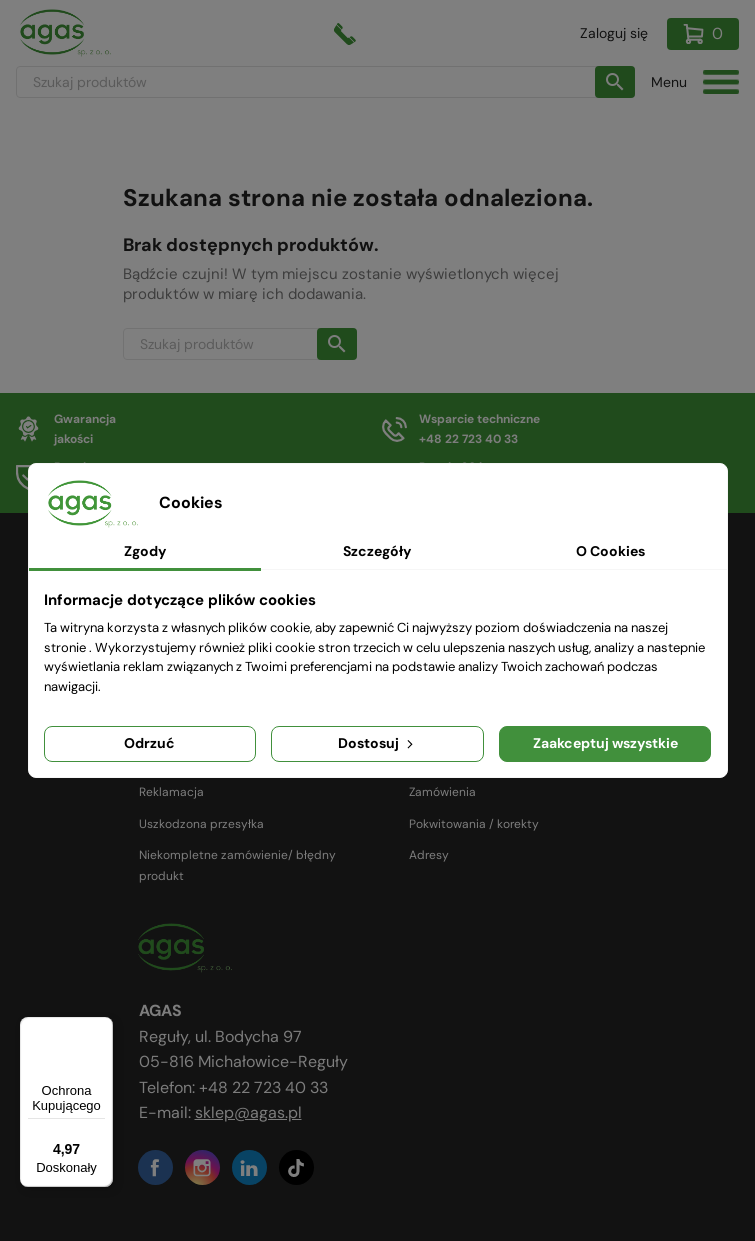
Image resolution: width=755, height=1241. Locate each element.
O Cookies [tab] (610, 551)
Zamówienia (442, 792)
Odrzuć (149, 743)
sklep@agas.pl (248, 1112)
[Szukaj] (325, 82)
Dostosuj (377, 743)
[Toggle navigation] (721, 82)
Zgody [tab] (145, 551)
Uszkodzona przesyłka (201, 824)
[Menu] (101, 1029)
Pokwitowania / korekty (474, 824)
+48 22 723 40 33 (263, 1087)
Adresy (429, 855)
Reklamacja (171, 792)
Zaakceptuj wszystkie (605, 743)
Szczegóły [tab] (377, 551)
